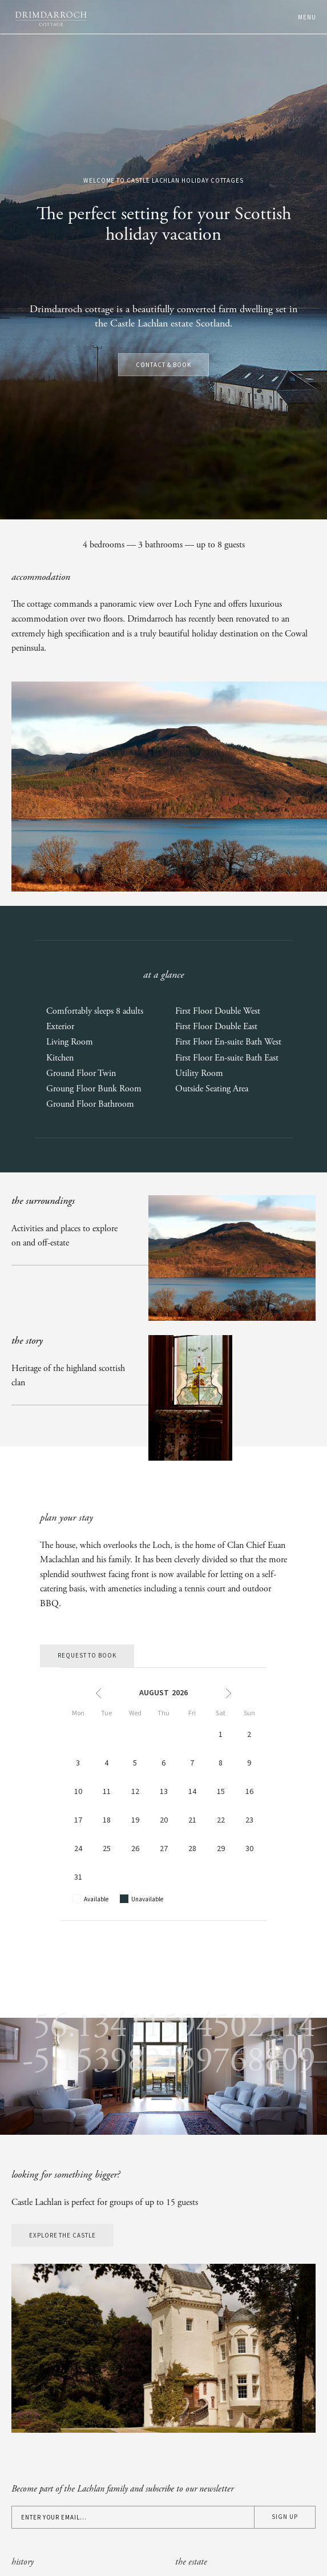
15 (221, 1791)
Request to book (87, 1655)
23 (249, 1820)
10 (78, 1791)
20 (164, 1820)
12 (135, 1791)
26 (135, 1849)
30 (249, 1849)
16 (249, 1791)
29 (221, 1849)
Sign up (285, 2517)
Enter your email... (54, 2518)
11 (107, 1791)
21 (192, 1820)
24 (78, 1849)
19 (135, 1820)
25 (107, 1849)
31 (78, 1877)
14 (192, 1791)
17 (78, 1820)
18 (107, 1820)
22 (221, 1820)
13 (164, 1791)
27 (164, 1849)
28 (192, 1849)
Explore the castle (62, 2235)
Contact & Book (163, 365)
